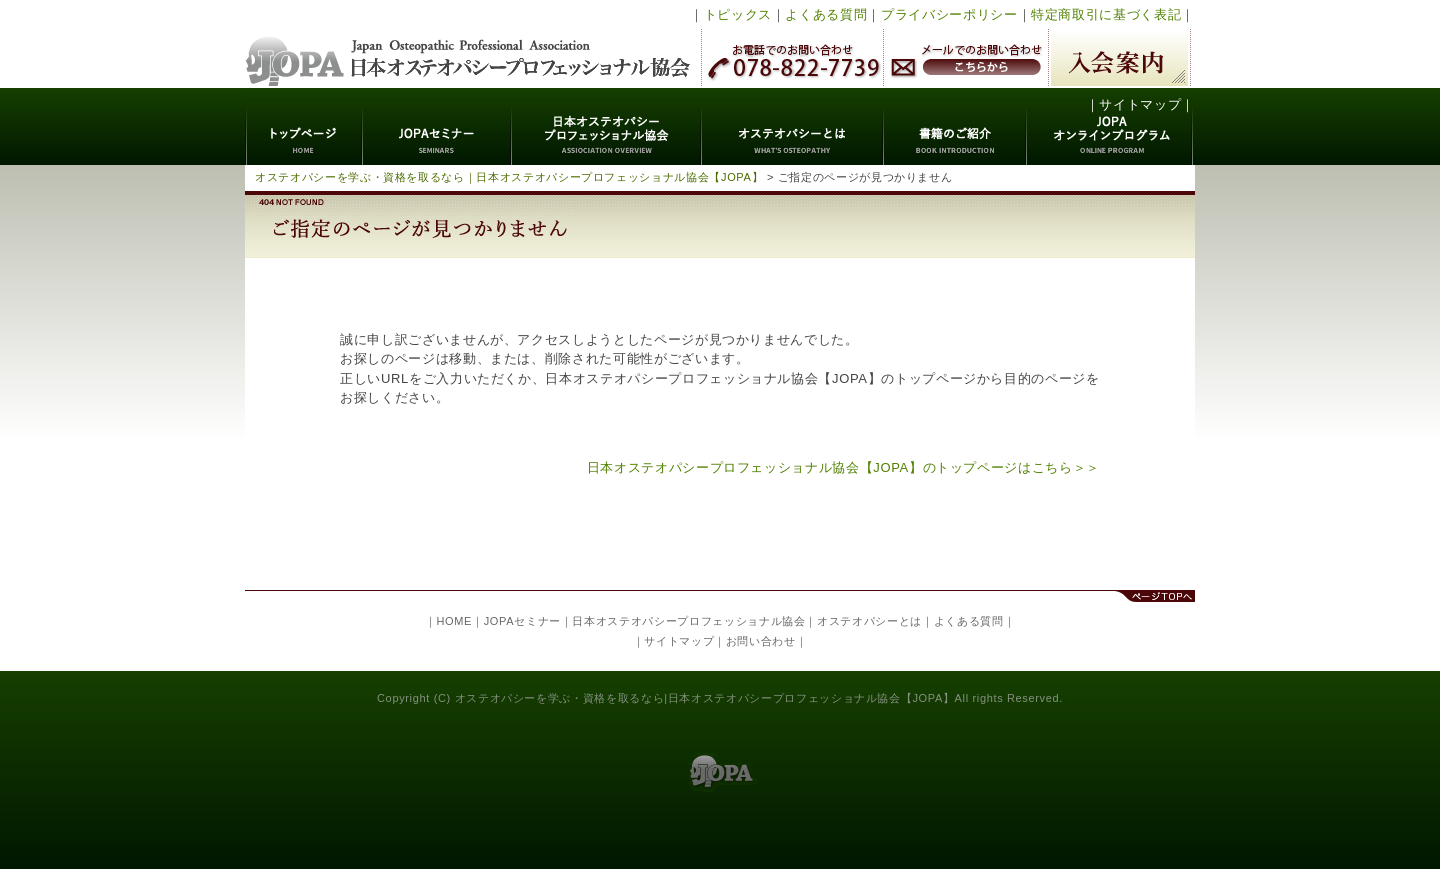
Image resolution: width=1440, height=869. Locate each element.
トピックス (738, 14)
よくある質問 (826, 14)
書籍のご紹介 (955, 126)
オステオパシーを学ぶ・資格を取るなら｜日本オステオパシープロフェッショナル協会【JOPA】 (509, 177)
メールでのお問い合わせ (966, 57)
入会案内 (1119, 57)
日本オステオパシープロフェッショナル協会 (468, 44)
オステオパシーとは (793, 126)
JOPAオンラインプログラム (1110, 126)
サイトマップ (1140, 104)
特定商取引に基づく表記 (1106, 14)
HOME (454, 621)
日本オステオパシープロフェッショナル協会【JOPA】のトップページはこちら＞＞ (843, 467)
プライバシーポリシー (949, 14)
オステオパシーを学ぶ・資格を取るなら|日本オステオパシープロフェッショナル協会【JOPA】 (705, 698)
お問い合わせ (761, 641)
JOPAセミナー (437, 126)
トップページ (304, 126)
